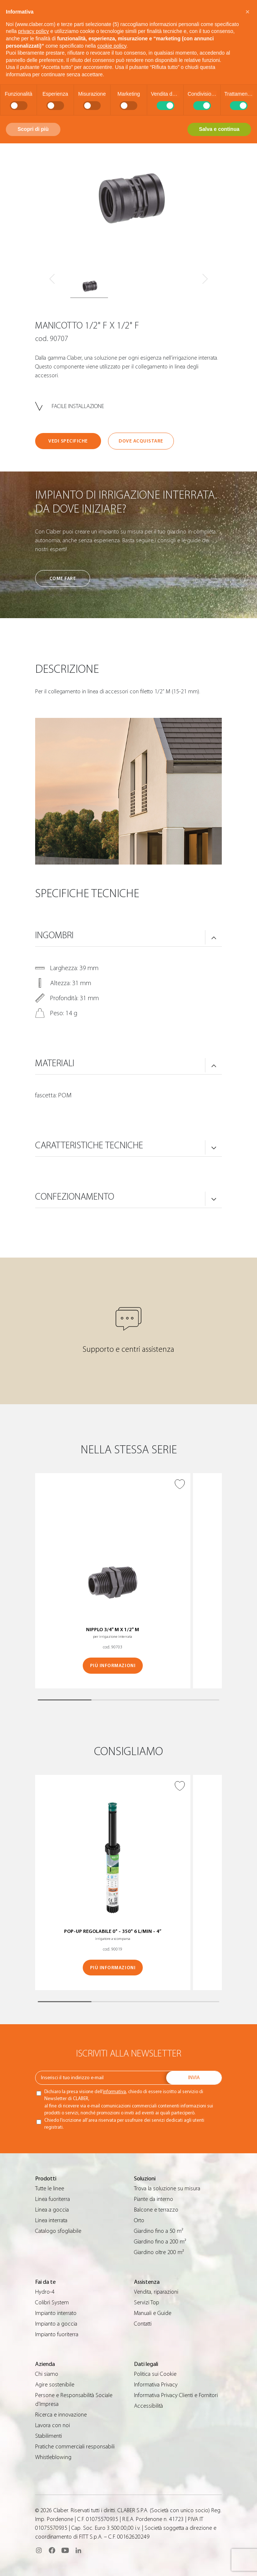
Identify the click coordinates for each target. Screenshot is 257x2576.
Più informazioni (112, 1665)
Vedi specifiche (68, 441)
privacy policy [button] (33, 31)
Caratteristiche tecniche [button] (89, 1145)
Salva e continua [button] (219, 129)
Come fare (62, 578)
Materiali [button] (54, 1063)
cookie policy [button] (111, 46)
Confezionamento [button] (74, 1196)
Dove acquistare (141, 441)
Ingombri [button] (54, 935)
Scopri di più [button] (33, 129)
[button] (247, 12)
